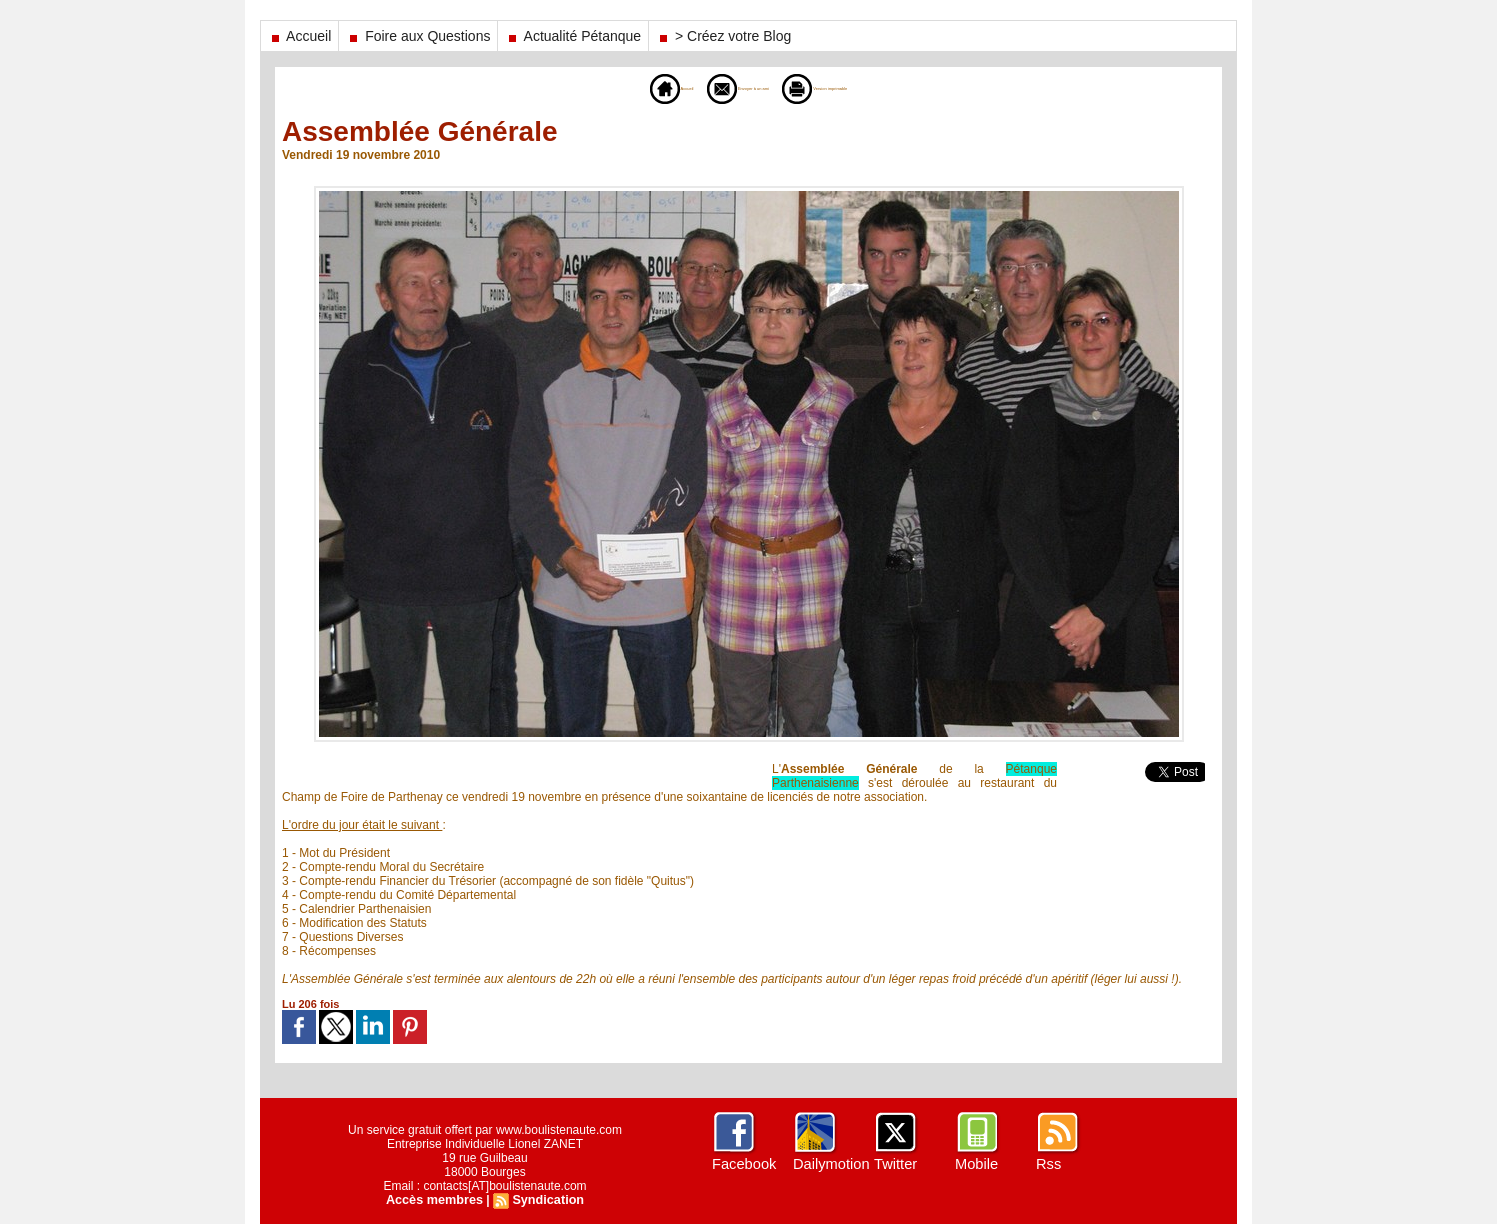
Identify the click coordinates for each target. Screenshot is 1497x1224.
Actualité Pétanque (573, 36)
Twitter (894, 1164)
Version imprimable (860, 88)
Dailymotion (829, 1164)
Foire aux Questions (418, 36)
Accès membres (436, 1200)
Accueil (299, 36)
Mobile (975, 1164)
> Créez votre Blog (723, 36)
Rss (1048, 1164)
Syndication (546, 1200)
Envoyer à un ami (716, 88)
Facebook (742, 1164)
